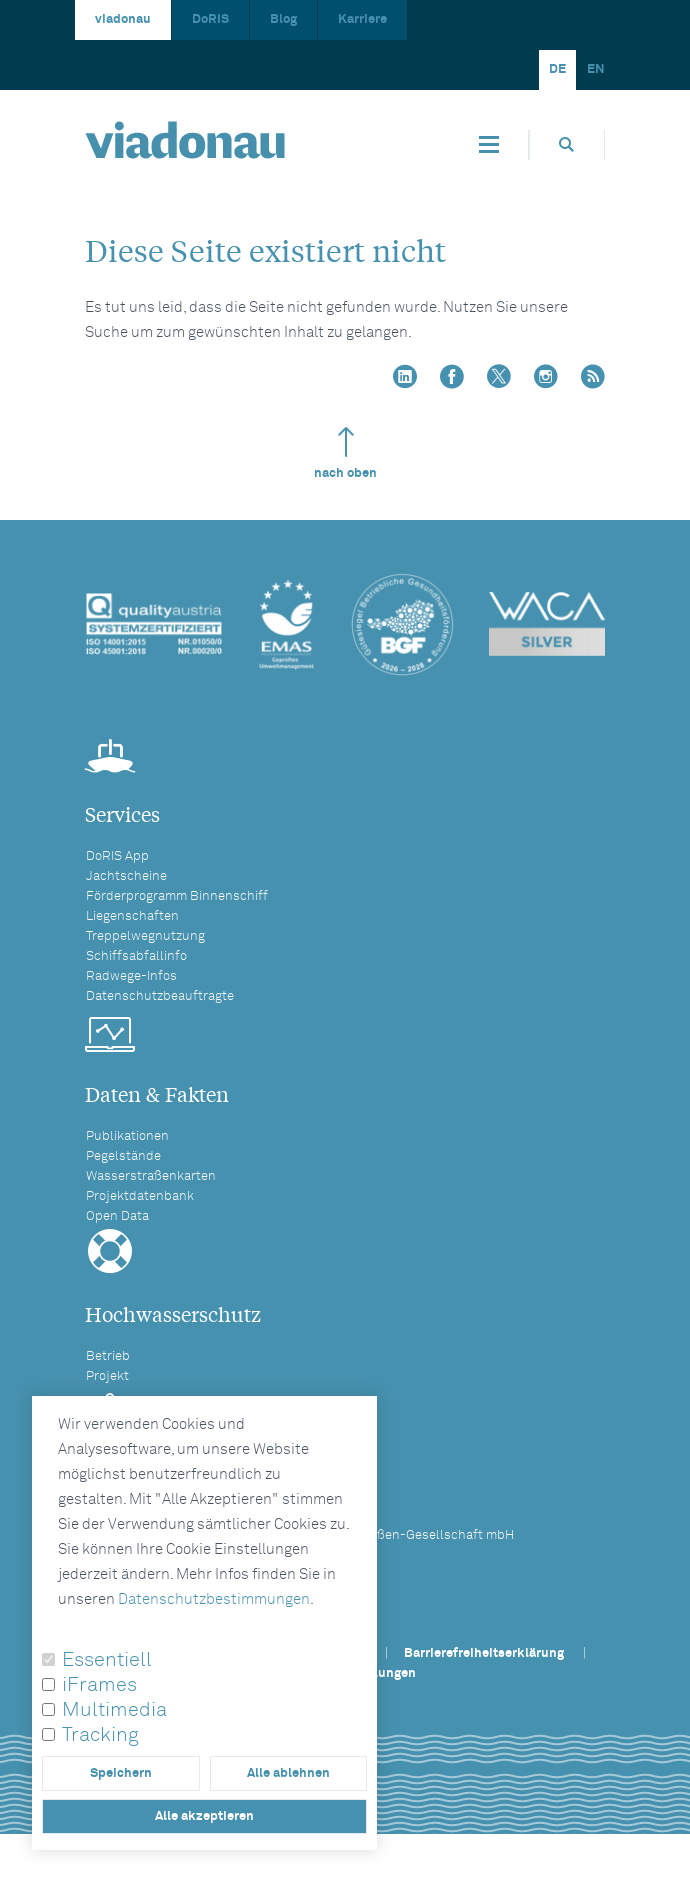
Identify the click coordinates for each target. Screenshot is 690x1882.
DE (557, 69)
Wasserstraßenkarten (151, 1176)
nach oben (345, 453)
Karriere (362, 19)
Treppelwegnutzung (145, 936)
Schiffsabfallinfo (136, 956)
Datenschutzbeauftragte (160, 996)
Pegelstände (123, 1156)
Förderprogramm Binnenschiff (177, 896)
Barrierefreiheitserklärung (484, 1653)
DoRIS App (117, 856)
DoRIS (210, 19)
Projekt (107, 1376)
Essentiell (107, 1660)
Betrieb (108, 1356)
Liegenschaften (132, 916)
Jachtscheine (126, 876)
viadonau (123, 19)
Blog (283, 19)
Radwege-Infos (131, 976)
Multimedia (114, 1710)
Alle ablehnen (288, 1773)
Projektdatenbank (140, 1196)
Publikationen (127, 1136)
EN (596, 69)
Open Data (117, 1216)
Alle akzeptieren (204, 1816)
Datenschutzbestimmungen (214, 1599)
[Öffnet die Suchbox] (567, 144)
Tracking (100, 1735)
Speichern (121, 1773)
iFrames (99, 1685)
